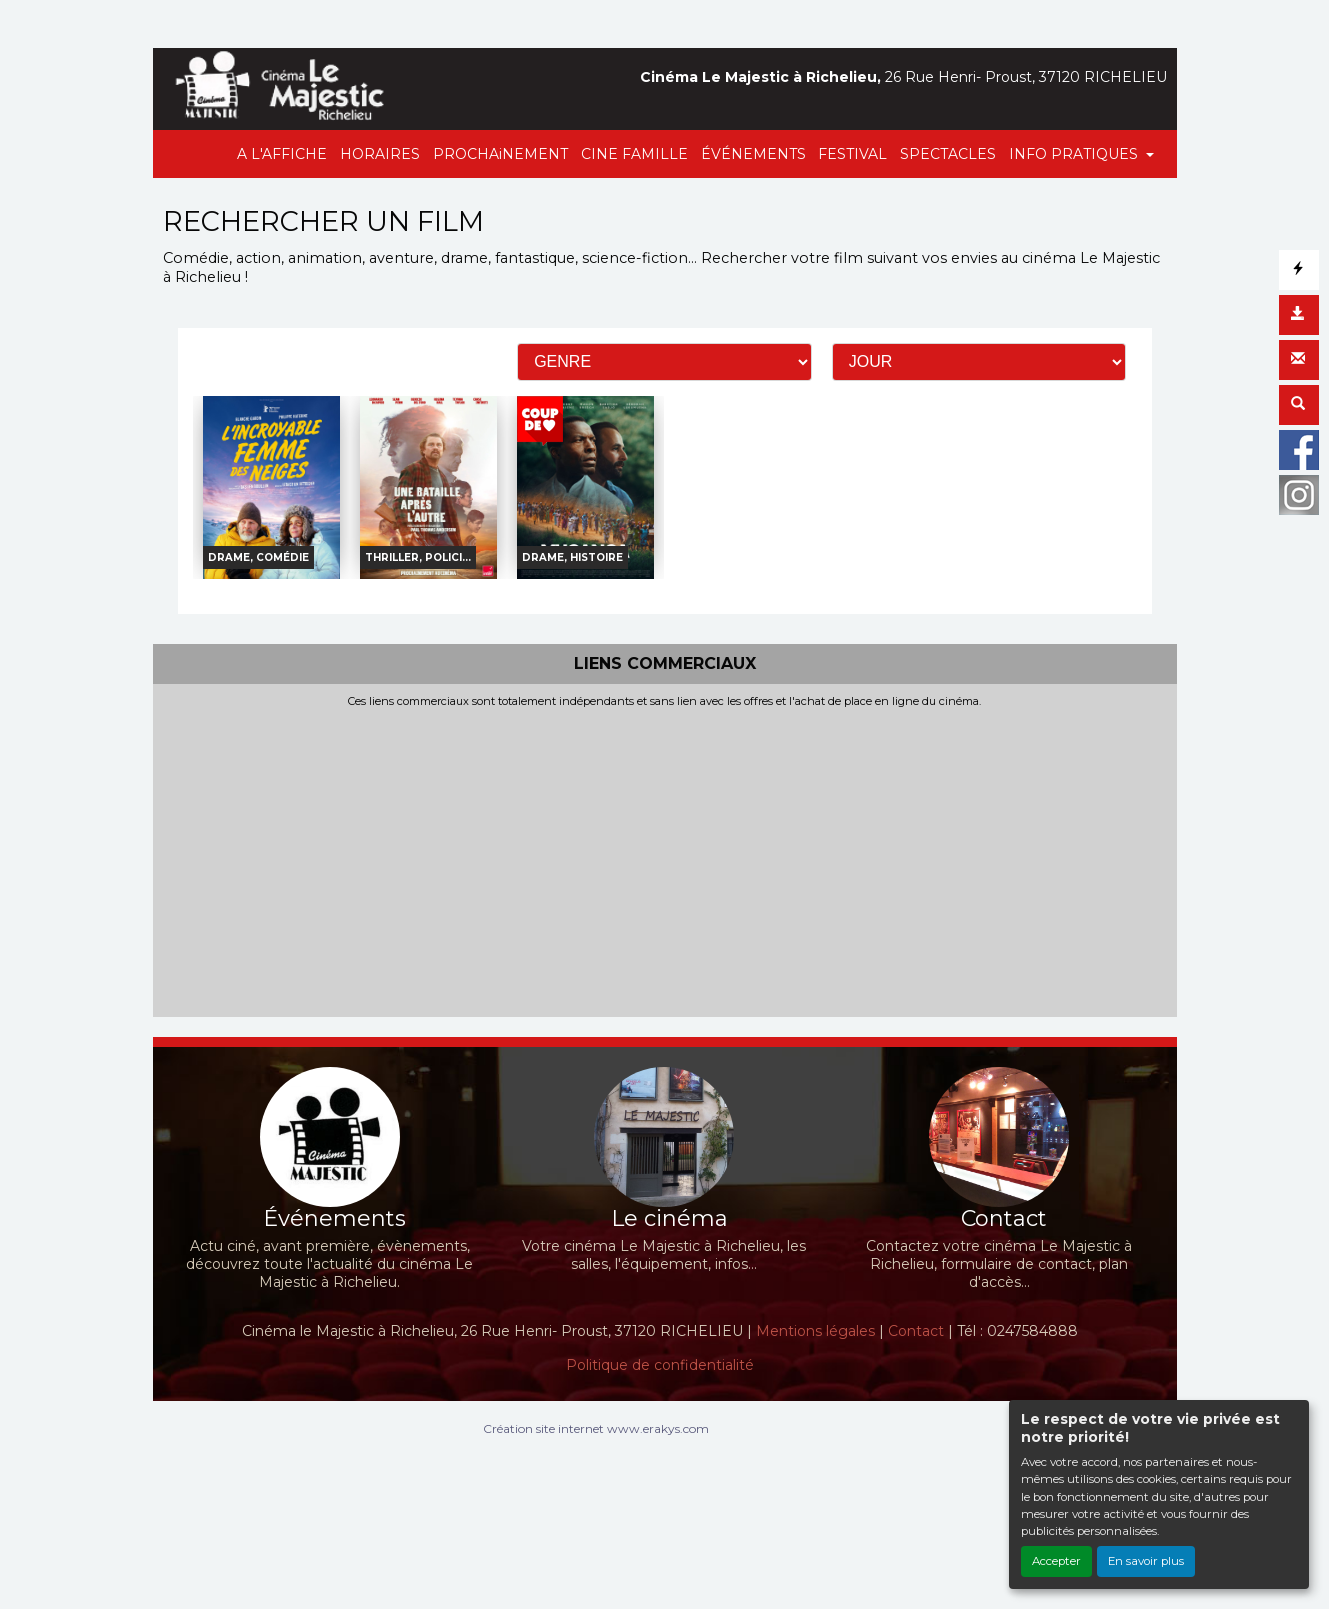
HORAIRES (380, 154)
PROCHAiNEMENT (500, 154)
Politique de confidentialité (660, 1365)
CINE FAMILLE (634, 154)
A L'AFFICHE (282, 154)
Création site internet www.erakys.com (596, 1428)
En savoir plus (1146, 1561)
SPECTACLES (948, 154)
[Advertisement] (665, 859)
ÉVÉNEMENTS (753, 154)
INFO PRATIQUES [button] (1075, 154)
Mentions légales (815, 1331)
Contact (916, 1331)
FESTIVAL (852, 154)
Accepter (1056, 1561)
